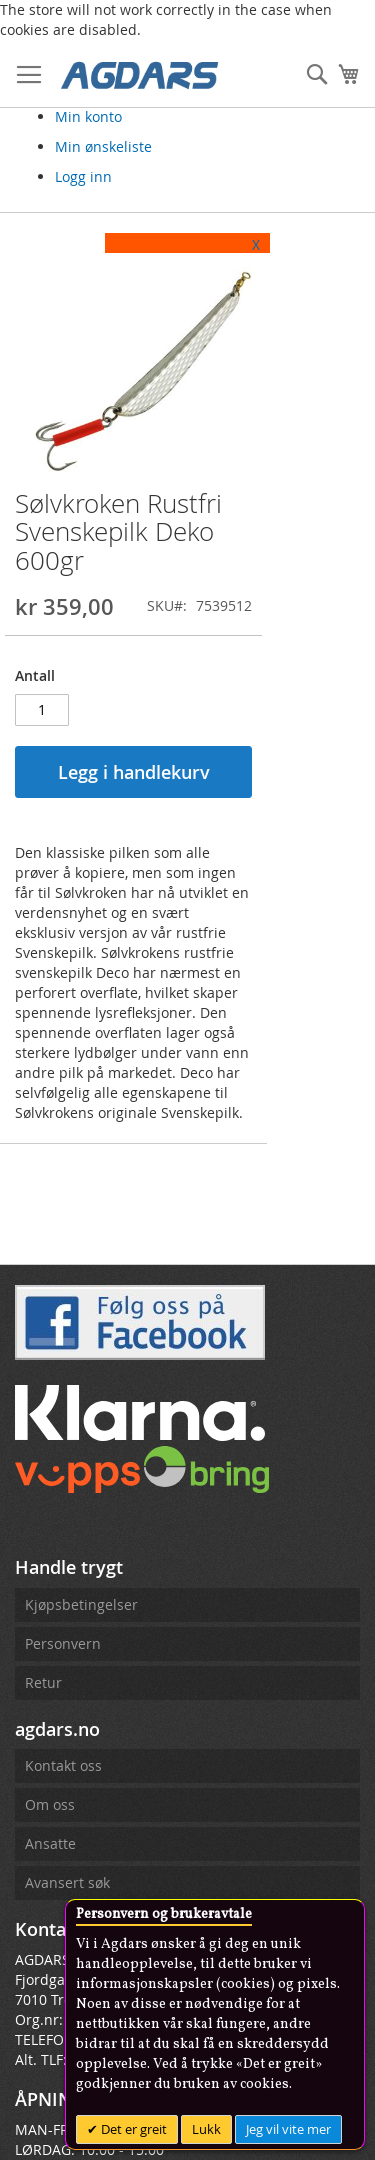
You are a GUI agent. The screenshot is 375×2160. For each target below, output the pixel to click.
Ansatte (50, 1843)
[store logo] (140, 74)
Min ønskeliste (103, 146)
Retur (43, 1682)
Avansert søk (67, 1882)
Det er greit (132, 2129)
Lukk (206, 2129)
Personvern (63, 1643)
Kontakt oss (63, 1765)
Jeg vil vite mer (288, 2129)
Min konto (88, 116)
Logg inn (83, 176)
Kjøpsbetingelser (81, 1604)
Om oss (50, 1804)
